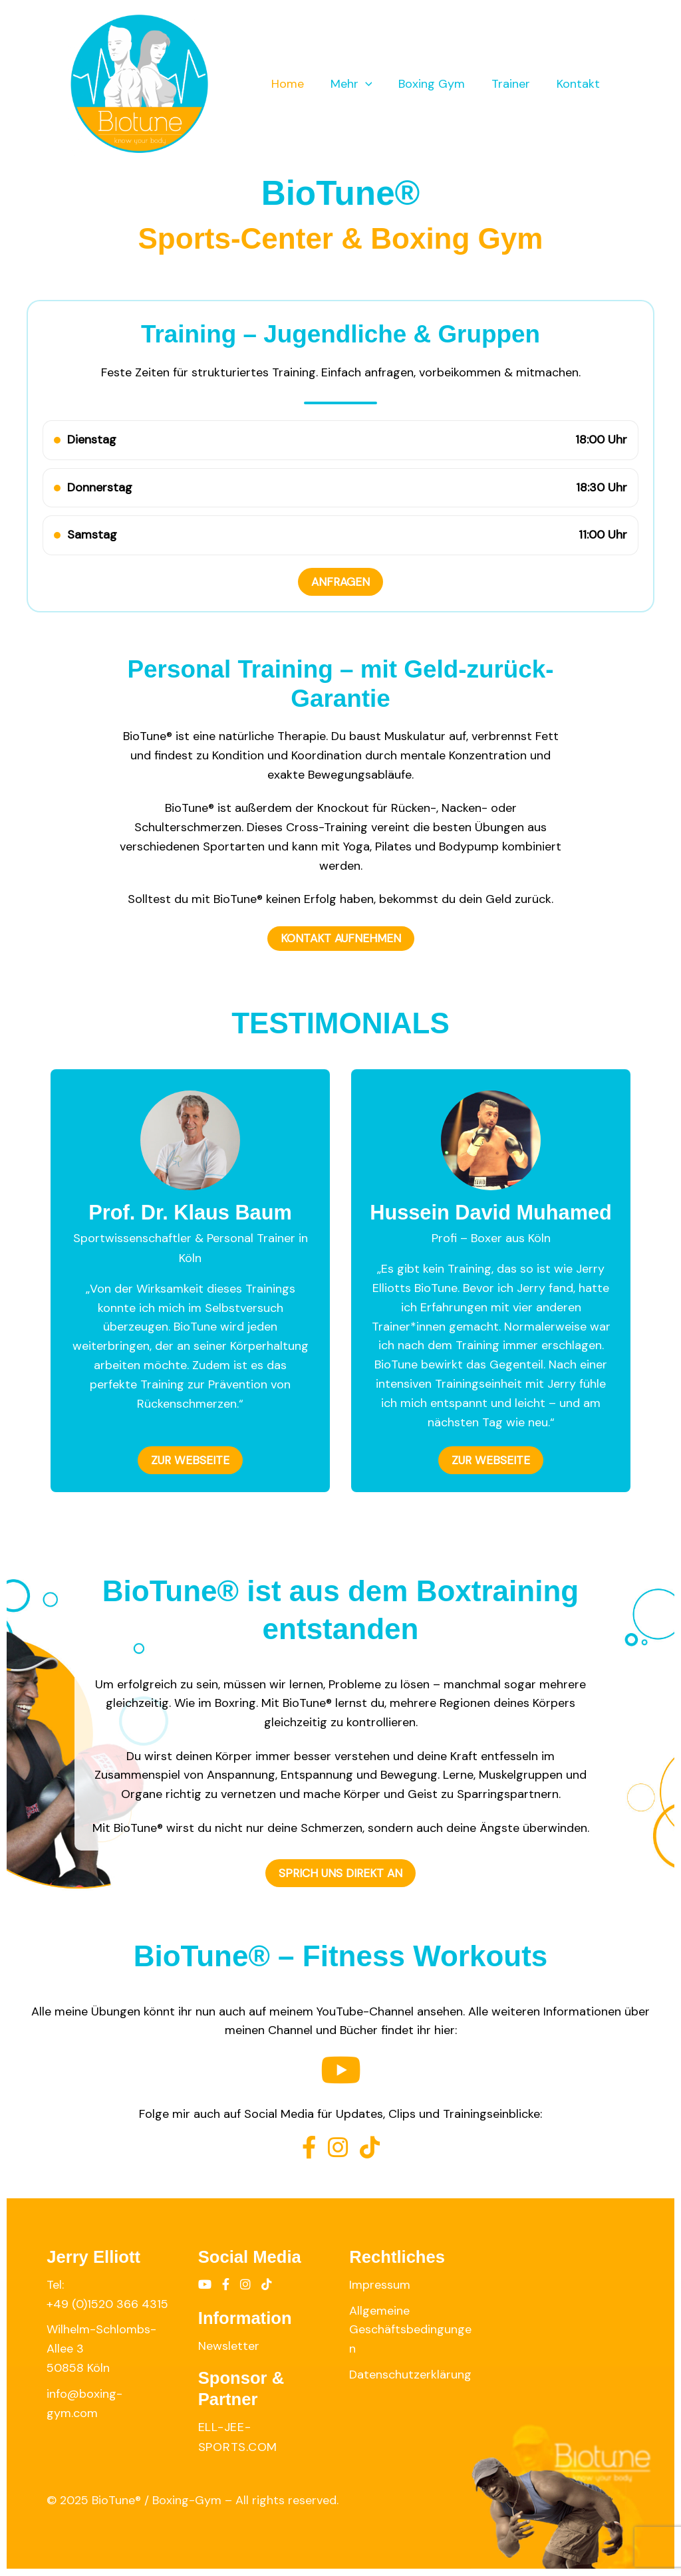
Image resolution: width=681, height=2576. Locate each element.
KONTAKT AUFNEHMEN (340, 939)
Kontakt (579, 84)
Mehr (361, 83)
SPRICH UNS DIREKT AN (341, 1874)
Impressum (379, 2285)
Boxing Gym (438, 84)
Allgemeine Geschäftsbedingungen (410, 2330)
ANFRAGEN (341, 582)
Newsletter (228, 2346)
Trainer (514, 84)
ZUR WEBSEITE (190, 1461)
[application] (375, 83)
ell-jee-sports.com (237, 2438)
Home (299, 84)
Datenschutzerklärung (410, 2375)
